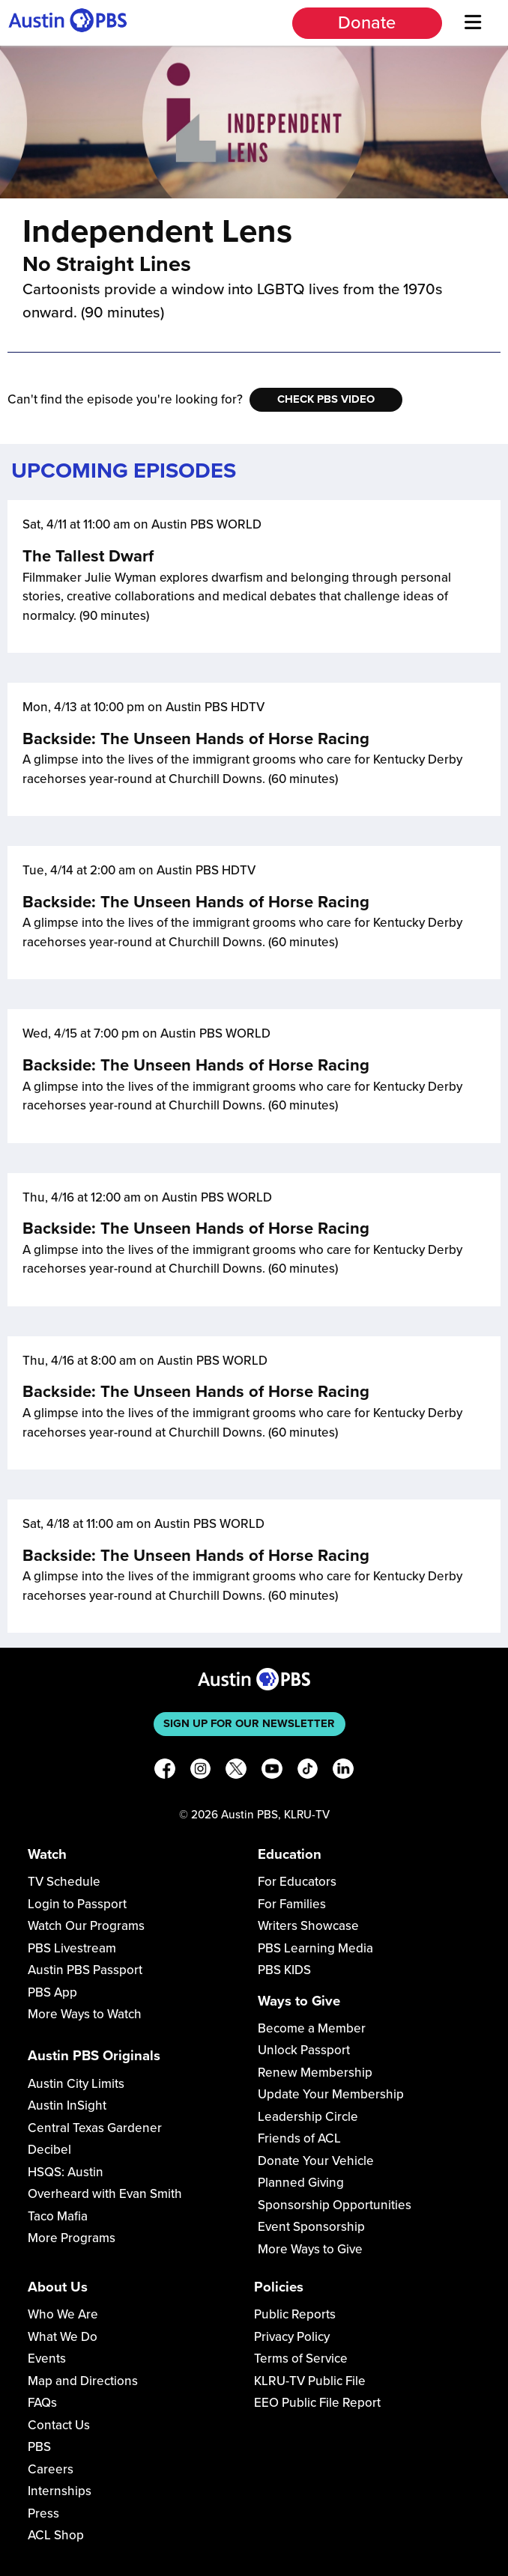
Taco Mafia (58, 2216)
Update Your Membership (331, 2094)
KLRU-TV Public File (310, 2381)
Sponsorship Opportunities (334, 2205)
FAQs (42, 2403)
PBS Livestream (72, 1948)
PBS (39, 2447)
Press (43, 2513)
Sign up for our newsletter (249, 1723)
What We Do (62, 2337)
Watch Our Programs (86, 1926)
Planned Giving (301, 2182)
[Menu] (473, 22)
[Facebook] (165, 1771)
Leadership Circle (308, 2117)
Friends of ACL (299, 2138)
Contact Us (59, 2425)
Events (47, 2358)
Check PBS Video (326, 399)
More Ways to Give (310, 2249)
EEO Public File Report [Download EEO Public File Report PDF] (317, 2403)
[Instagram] (201, 1771)
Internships (59, 2491)
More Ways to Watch (85, 2014)
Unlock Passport (304, 2050)
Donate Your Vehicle (316, 2161)
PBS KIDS (284, 1970)
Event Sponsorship (311, 2227)
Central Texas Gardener (95, 2128)
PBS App (52, 1992)
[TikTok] (308, 1771)
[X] (236, 1771)
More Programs (71, 2238)
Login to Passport (77, 1904)
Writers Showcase (308, 1926)
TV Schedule (64, 1882)
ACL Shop (56, 2535)
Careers (50, 2469)
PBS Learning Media (315, 1948)
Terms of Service (301, 2358)
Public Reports (295, 2314)
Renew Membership (315, 2072)
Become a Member (312, 2028)
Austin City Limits (76, 2084)
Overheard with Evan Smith (105, 2194)
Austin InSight (67, 2105)
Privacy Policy (292, 2337)
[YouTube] (272, 1771)
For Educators (297, 1882)
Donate (367, 23)
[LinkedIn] (343, 1771)
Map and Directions (83, 2381)
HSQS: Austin (65, 2172)
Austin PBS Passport (85, 1970)
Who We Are (63, 2314)
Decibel (49, 2150)
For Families (292, 1904)
